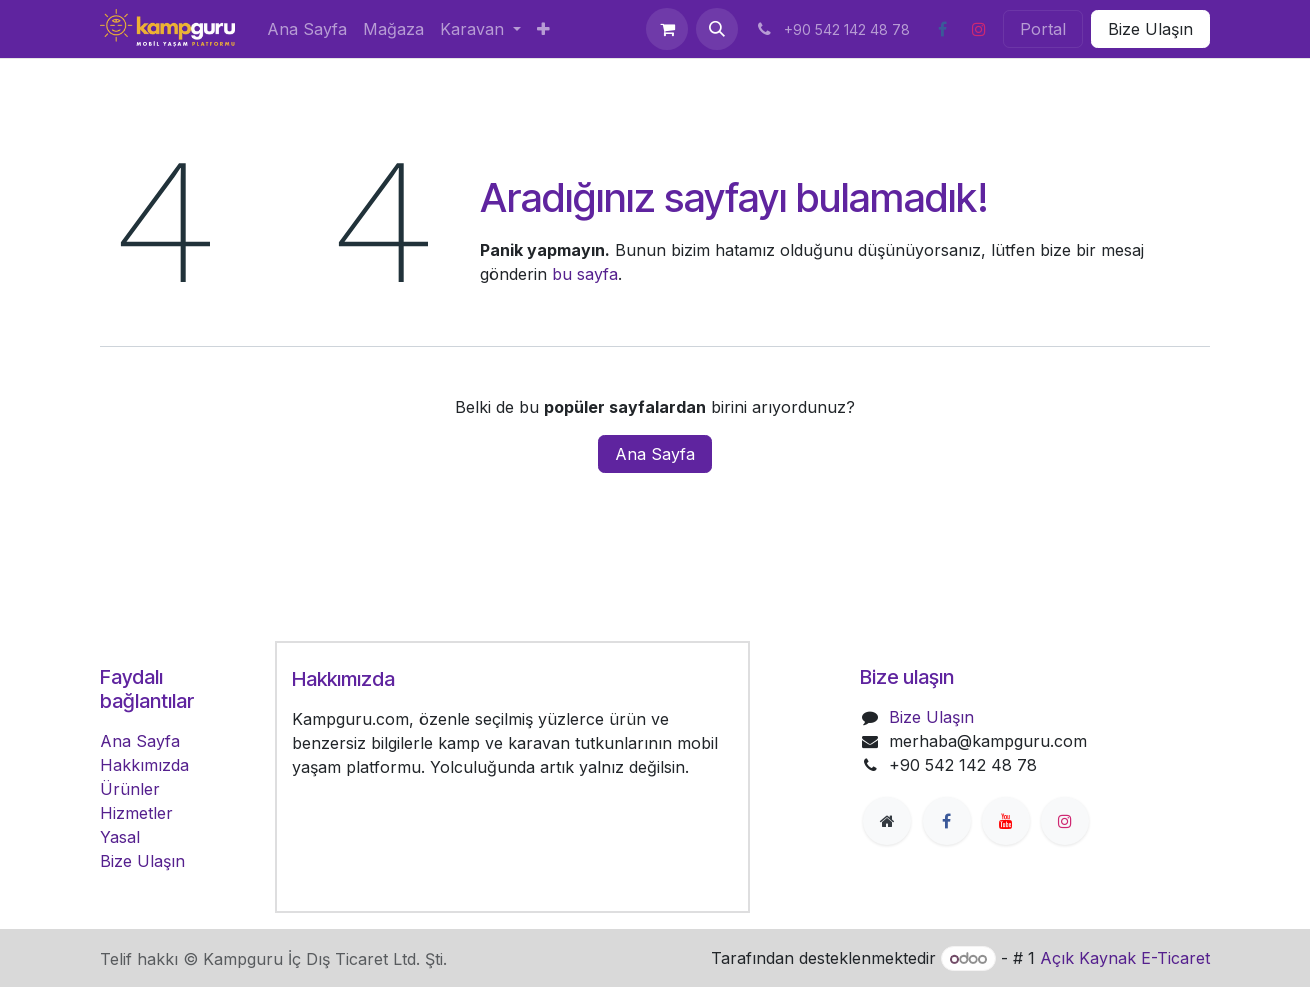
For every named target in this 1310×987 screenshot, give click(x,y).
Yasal (120, 837)
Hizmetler (136, 813)
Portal (1043, 29)
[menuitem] (307, 29)
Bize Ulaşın (1150, 29)
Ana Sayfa (655, 454)
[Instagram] (979, 29)
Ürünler (130, 789)
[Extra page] (887, 821)
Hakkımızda (144, 765)
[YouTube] (1006, 821)
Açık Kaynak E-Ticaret (1125, 958)
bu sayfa (585, 274)
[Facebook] (942, 29)
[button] (717, 29)
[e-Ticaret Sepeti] (667, 29)
